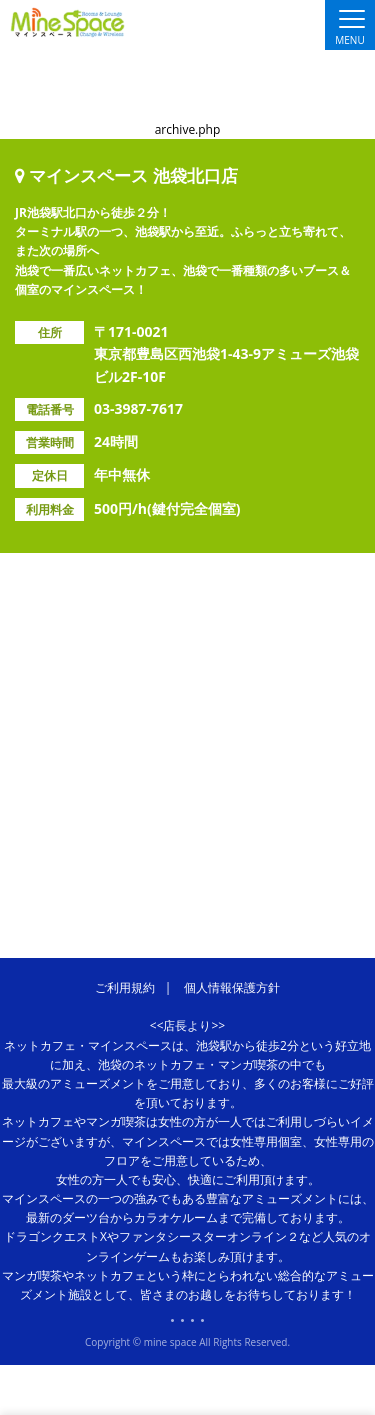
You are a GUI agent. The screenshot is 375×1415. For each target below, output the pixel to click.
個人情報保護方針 (232, 987)
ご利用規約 (125, 987)
